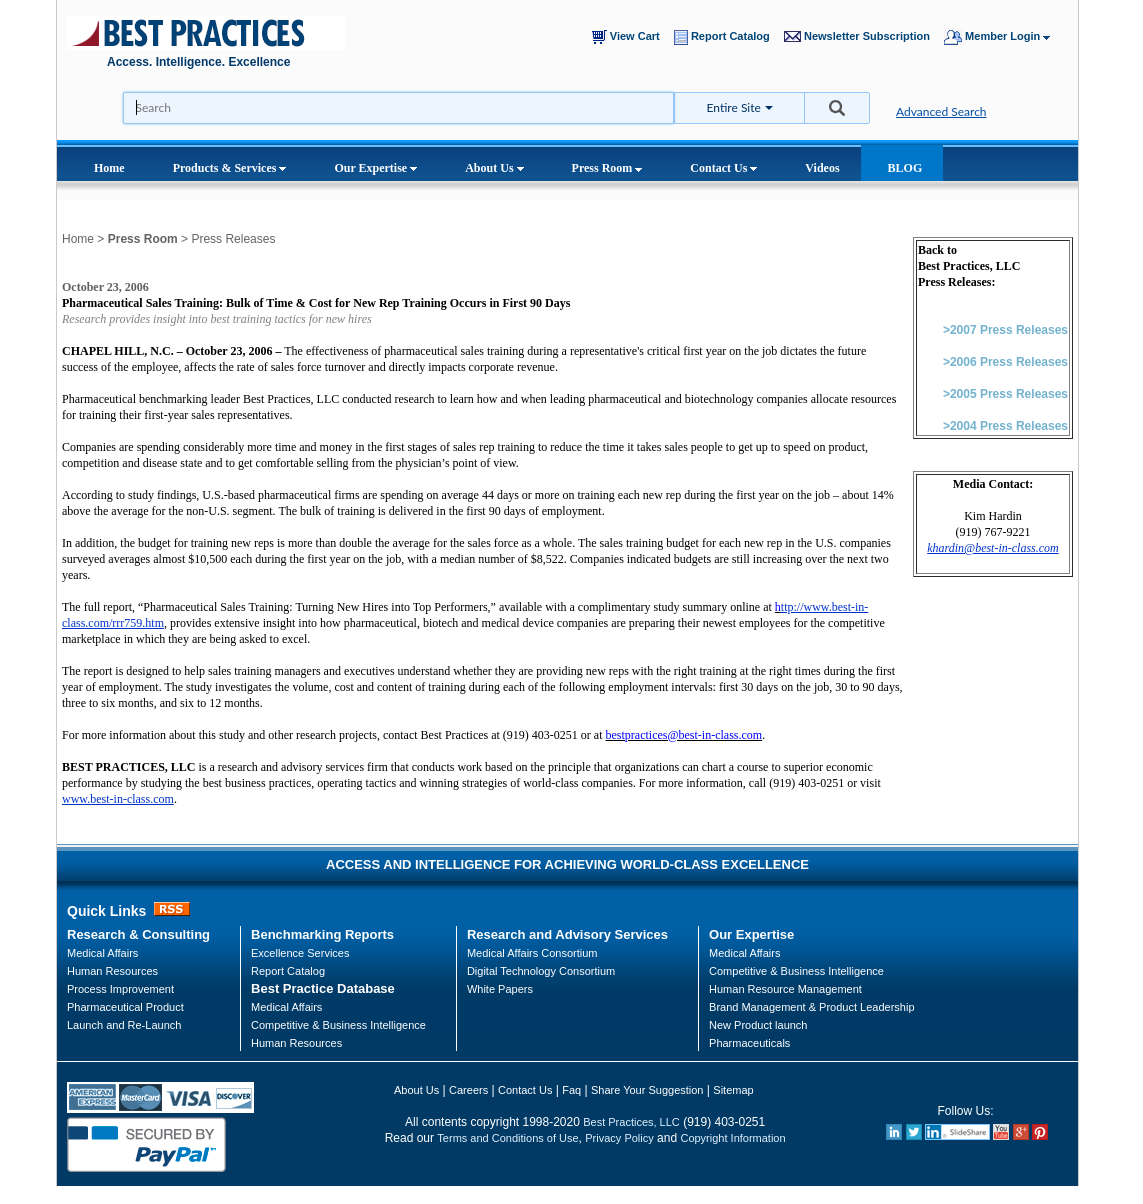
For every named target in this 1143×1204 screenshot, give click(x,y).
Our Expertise (375, 168)
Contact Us (723, 168)
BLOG (905, 168)
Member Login (1006, 37)
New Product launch (758, 1025)
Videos (822, 168)
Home (109, 168)
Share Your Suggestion (647, 1090)
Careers (468, 1090)
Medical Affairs (102, 953)
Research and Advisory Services (567, 934)
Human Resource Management (785, 989)
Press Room (607, 168)
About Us (494, 168)
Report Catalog (726, 37)
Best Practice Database (323, 988)
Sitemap (733, 1090)
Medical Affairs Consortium (532, 953)
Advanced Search (941, 111)
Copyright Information (732, 1138)
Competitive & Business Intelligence (338, 1025)
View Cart (630, 37)
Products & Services (230, 168)
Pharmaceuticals (749, 1043)
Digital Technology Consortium (541, 971)
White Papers (500, 989)
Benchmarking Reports (322, 934)
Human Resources (296, 1043)
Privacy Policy (619, 1138)
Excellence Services (300, 953)
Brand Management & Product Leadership (811, 1007)
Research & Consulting (138, 934)
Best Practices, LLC (631, 1122)
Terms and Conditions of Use (507, 1138)
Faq (571, 1090)
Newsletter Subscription (861, 36)
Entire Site (734, 107)
